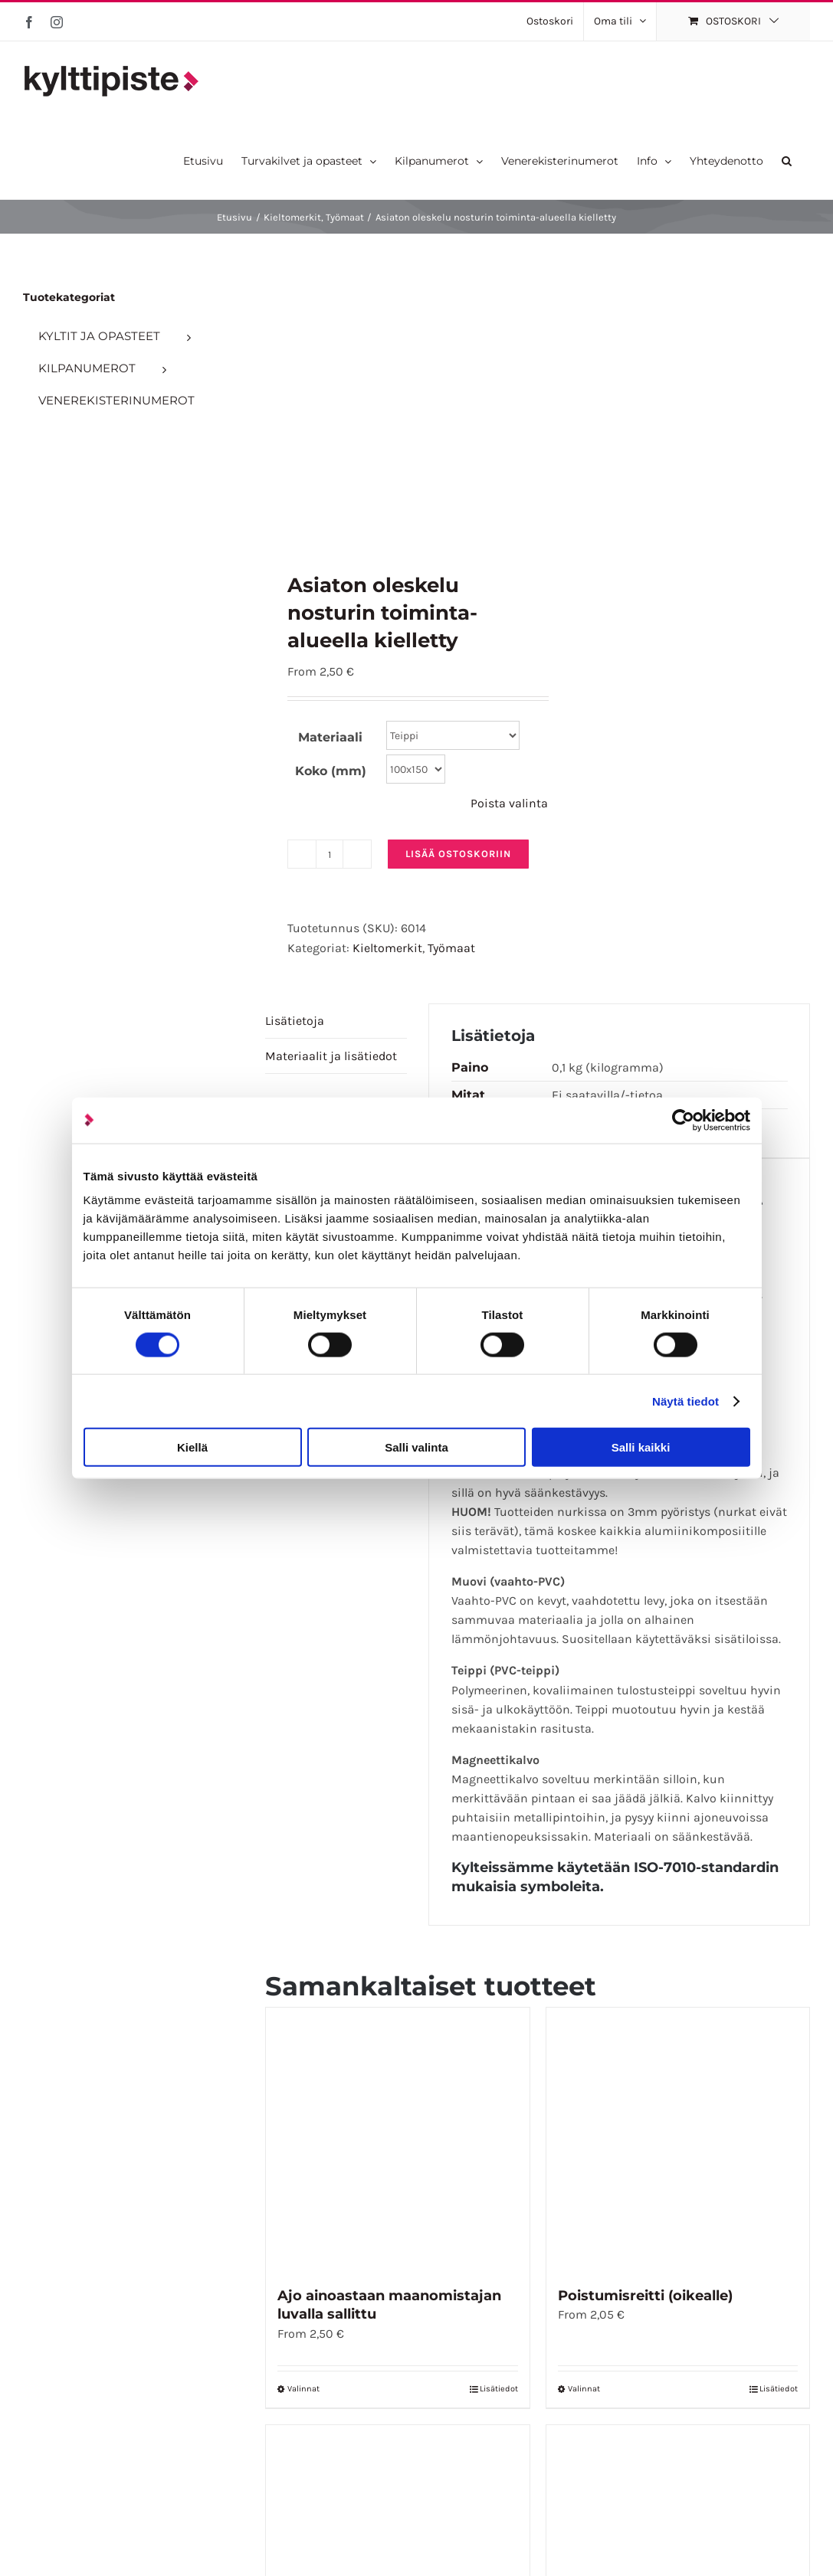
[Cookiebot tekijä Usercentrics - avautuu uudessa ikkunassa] (683, 1119)
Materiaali (330, 737)
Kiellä (192, 1447)
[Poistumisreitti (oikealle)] (677, 2139)
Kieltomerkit (387, 948)
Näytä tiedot (685, 1400)
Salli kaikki (641, 1447)
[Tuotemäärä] (329, 854)
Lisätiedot (499, 2389)
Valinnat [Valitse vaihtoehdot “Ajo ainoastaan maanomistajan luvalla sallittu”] (303, 2389)
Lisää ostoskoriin (458, 853)
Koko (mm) (330, 771)
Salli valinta (416, 1447)
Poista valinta (509, 803)
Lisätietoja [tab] (294, 1020)
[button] (787, 159)
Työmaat (451, 948)
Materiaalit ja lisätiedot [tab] (331, 1056)
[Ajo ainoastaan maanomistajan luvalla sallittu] (397, 2139)
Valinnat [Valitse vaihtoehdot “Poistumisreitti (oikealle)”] (584, 2389)
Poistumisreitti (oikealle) (645, 2295)
